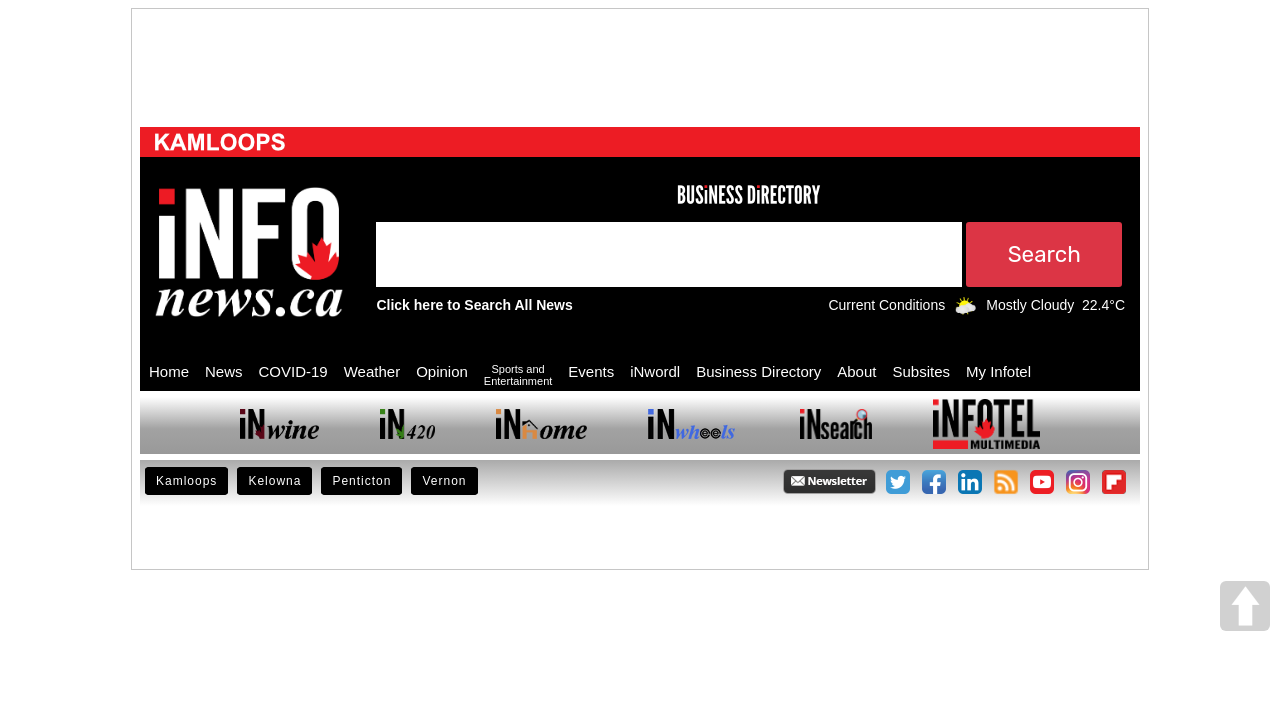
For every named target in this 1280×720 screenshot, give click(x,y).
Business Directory (758, 371)
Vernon (444, 481)
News (224, 371)
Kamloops (186, 481)
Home (169, 371)
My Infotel (998, 371)
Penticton (361, 481)
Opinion (442, 371)
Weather (372, 371)
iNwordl (655, 371)
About (856, 371)
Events (591, 371)
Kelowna (274, 481)
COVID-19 (293, 371)
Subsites (921, 371)
